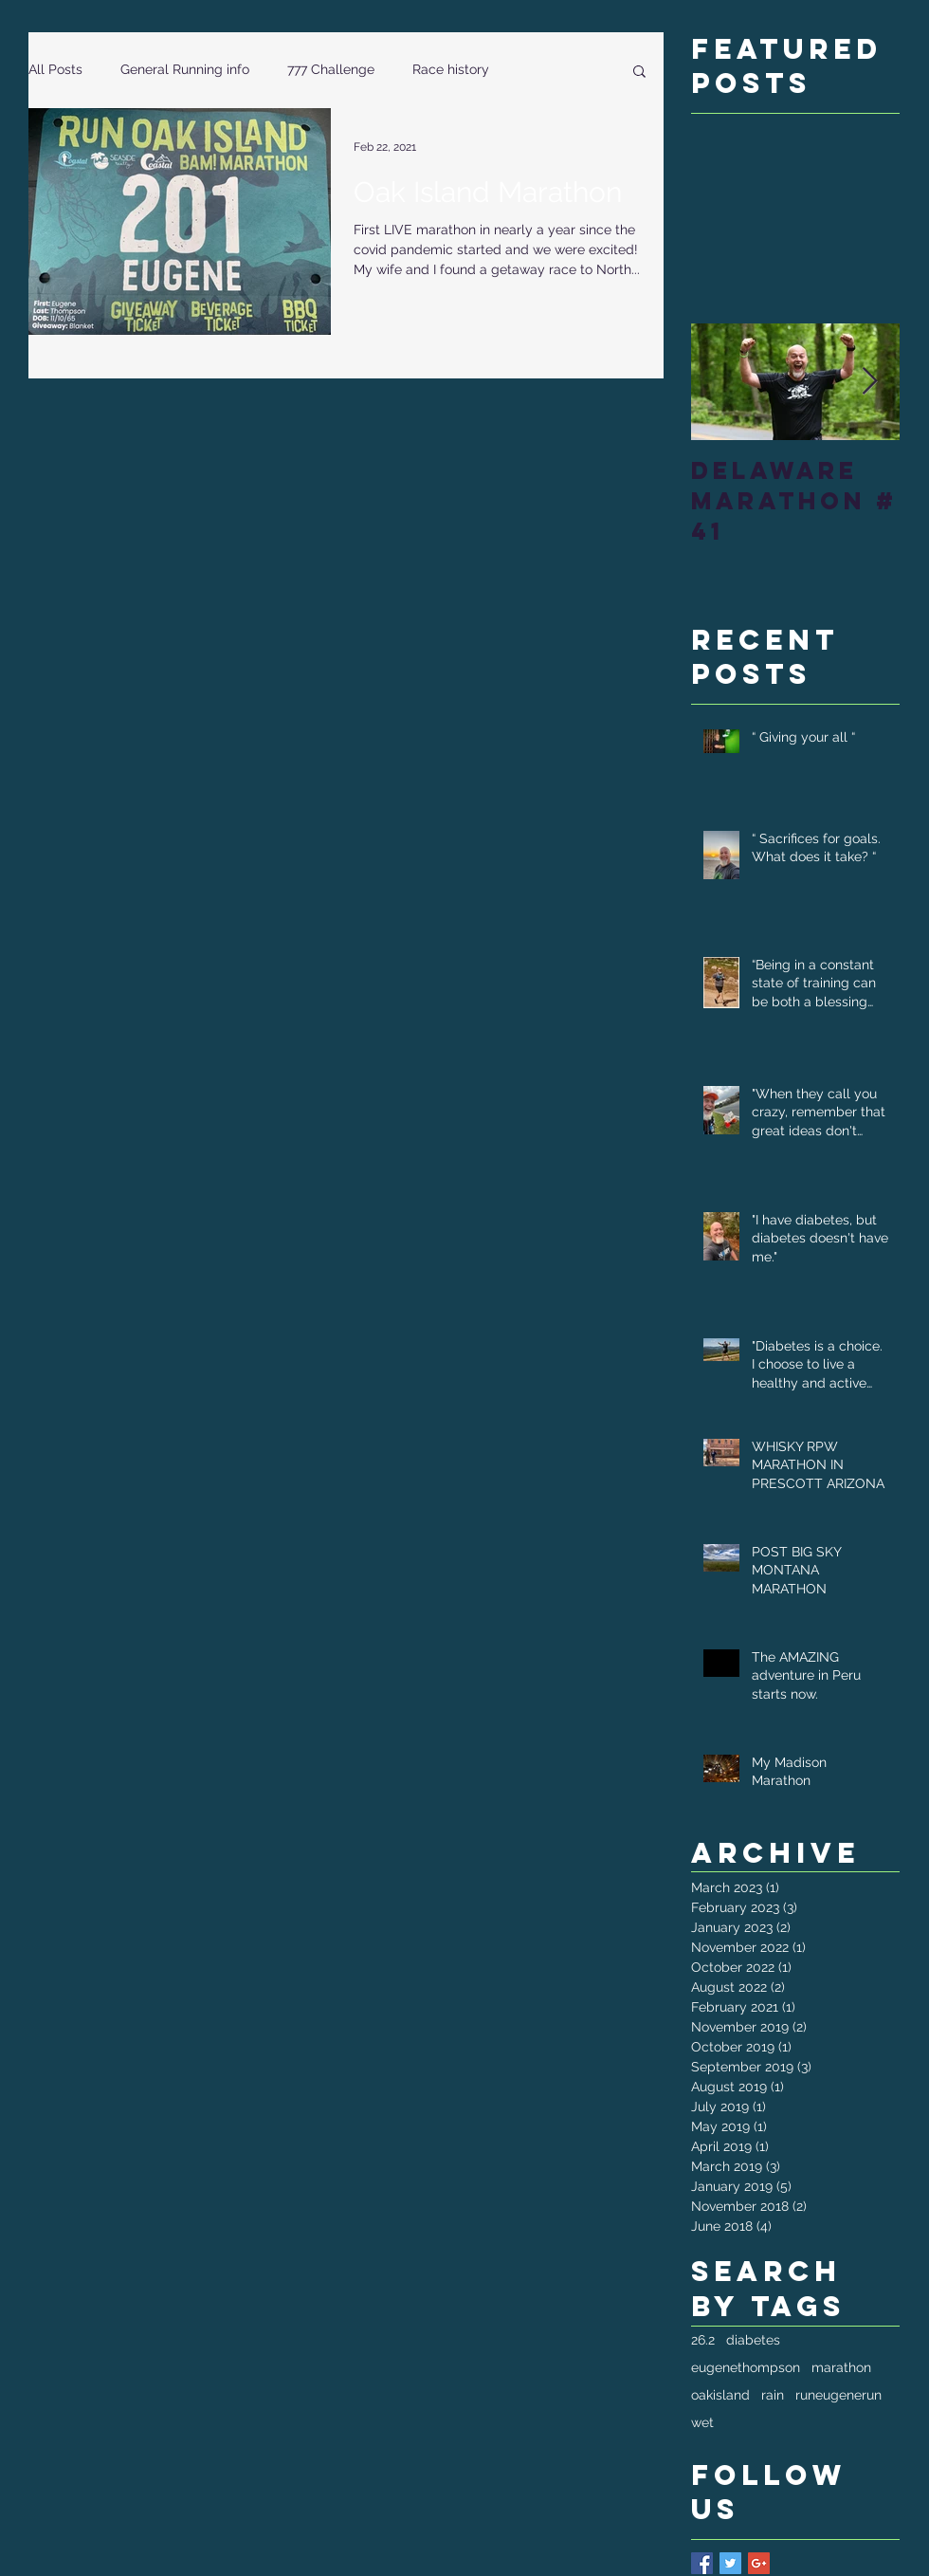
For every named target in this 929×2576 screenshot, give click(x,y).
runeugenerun (838, 2394)
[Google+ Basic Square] (759, 2563)
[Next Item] (869, 381)
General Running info (184, 69)
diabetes (753, 2339)
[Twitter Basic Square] (730, 2563)
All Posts (55, 69)
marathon (841, 2367)
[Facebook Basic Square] (702, 2563)
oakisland (720, 2394)
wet (702, 2422)
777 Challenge (330, 69)
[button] (639, 73)
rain (772, 2394)
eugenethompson (745, 2367)
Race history (450, 69)
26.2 (703, 2339)
